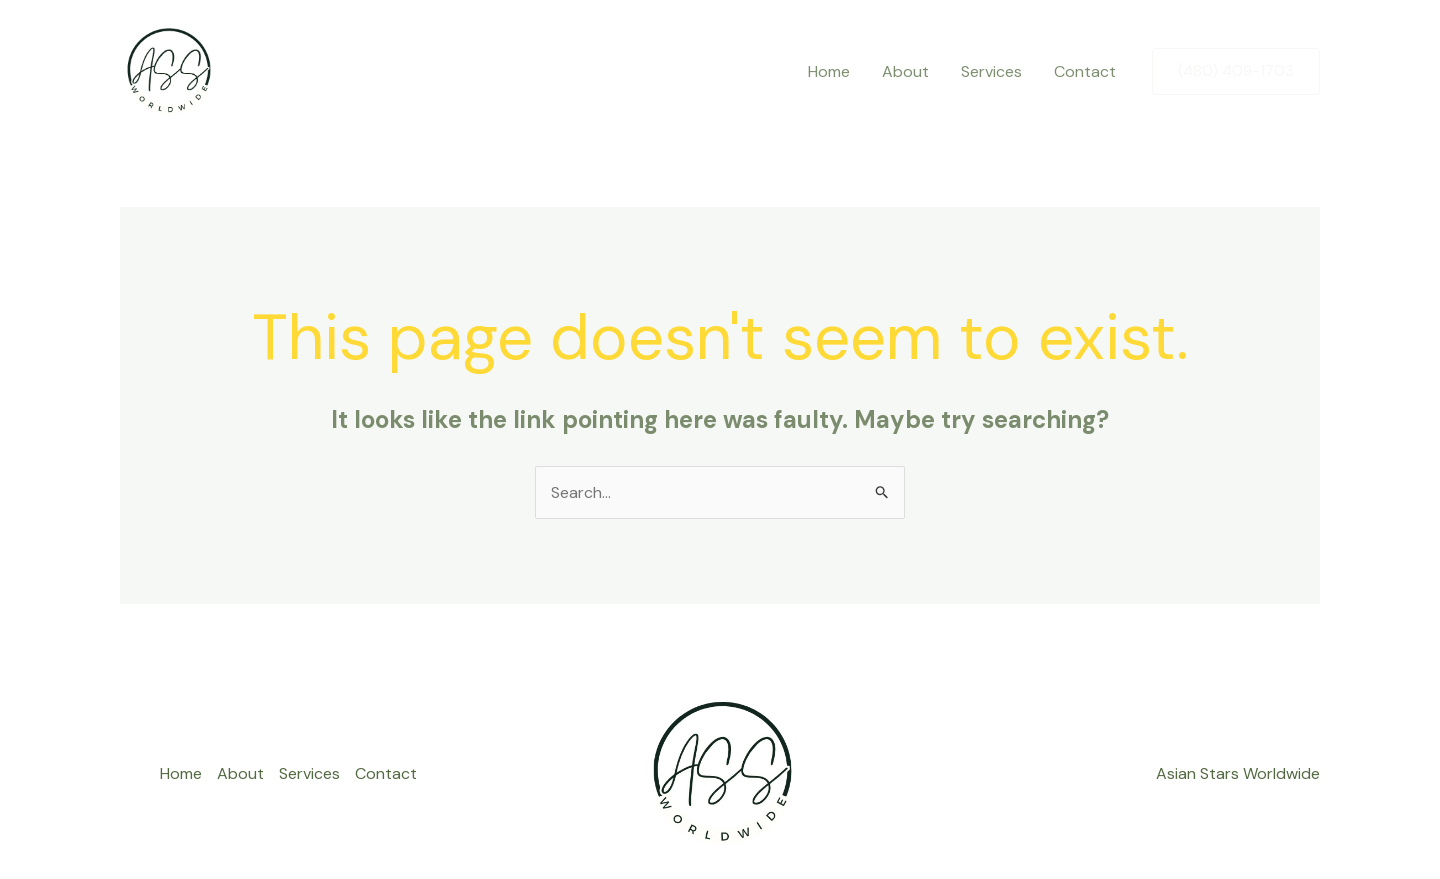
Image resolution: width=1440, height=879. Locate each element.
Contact (1085, 71)
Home (829, 71)
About (905, 71)
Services (991, 71)
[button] (1236, 71)
